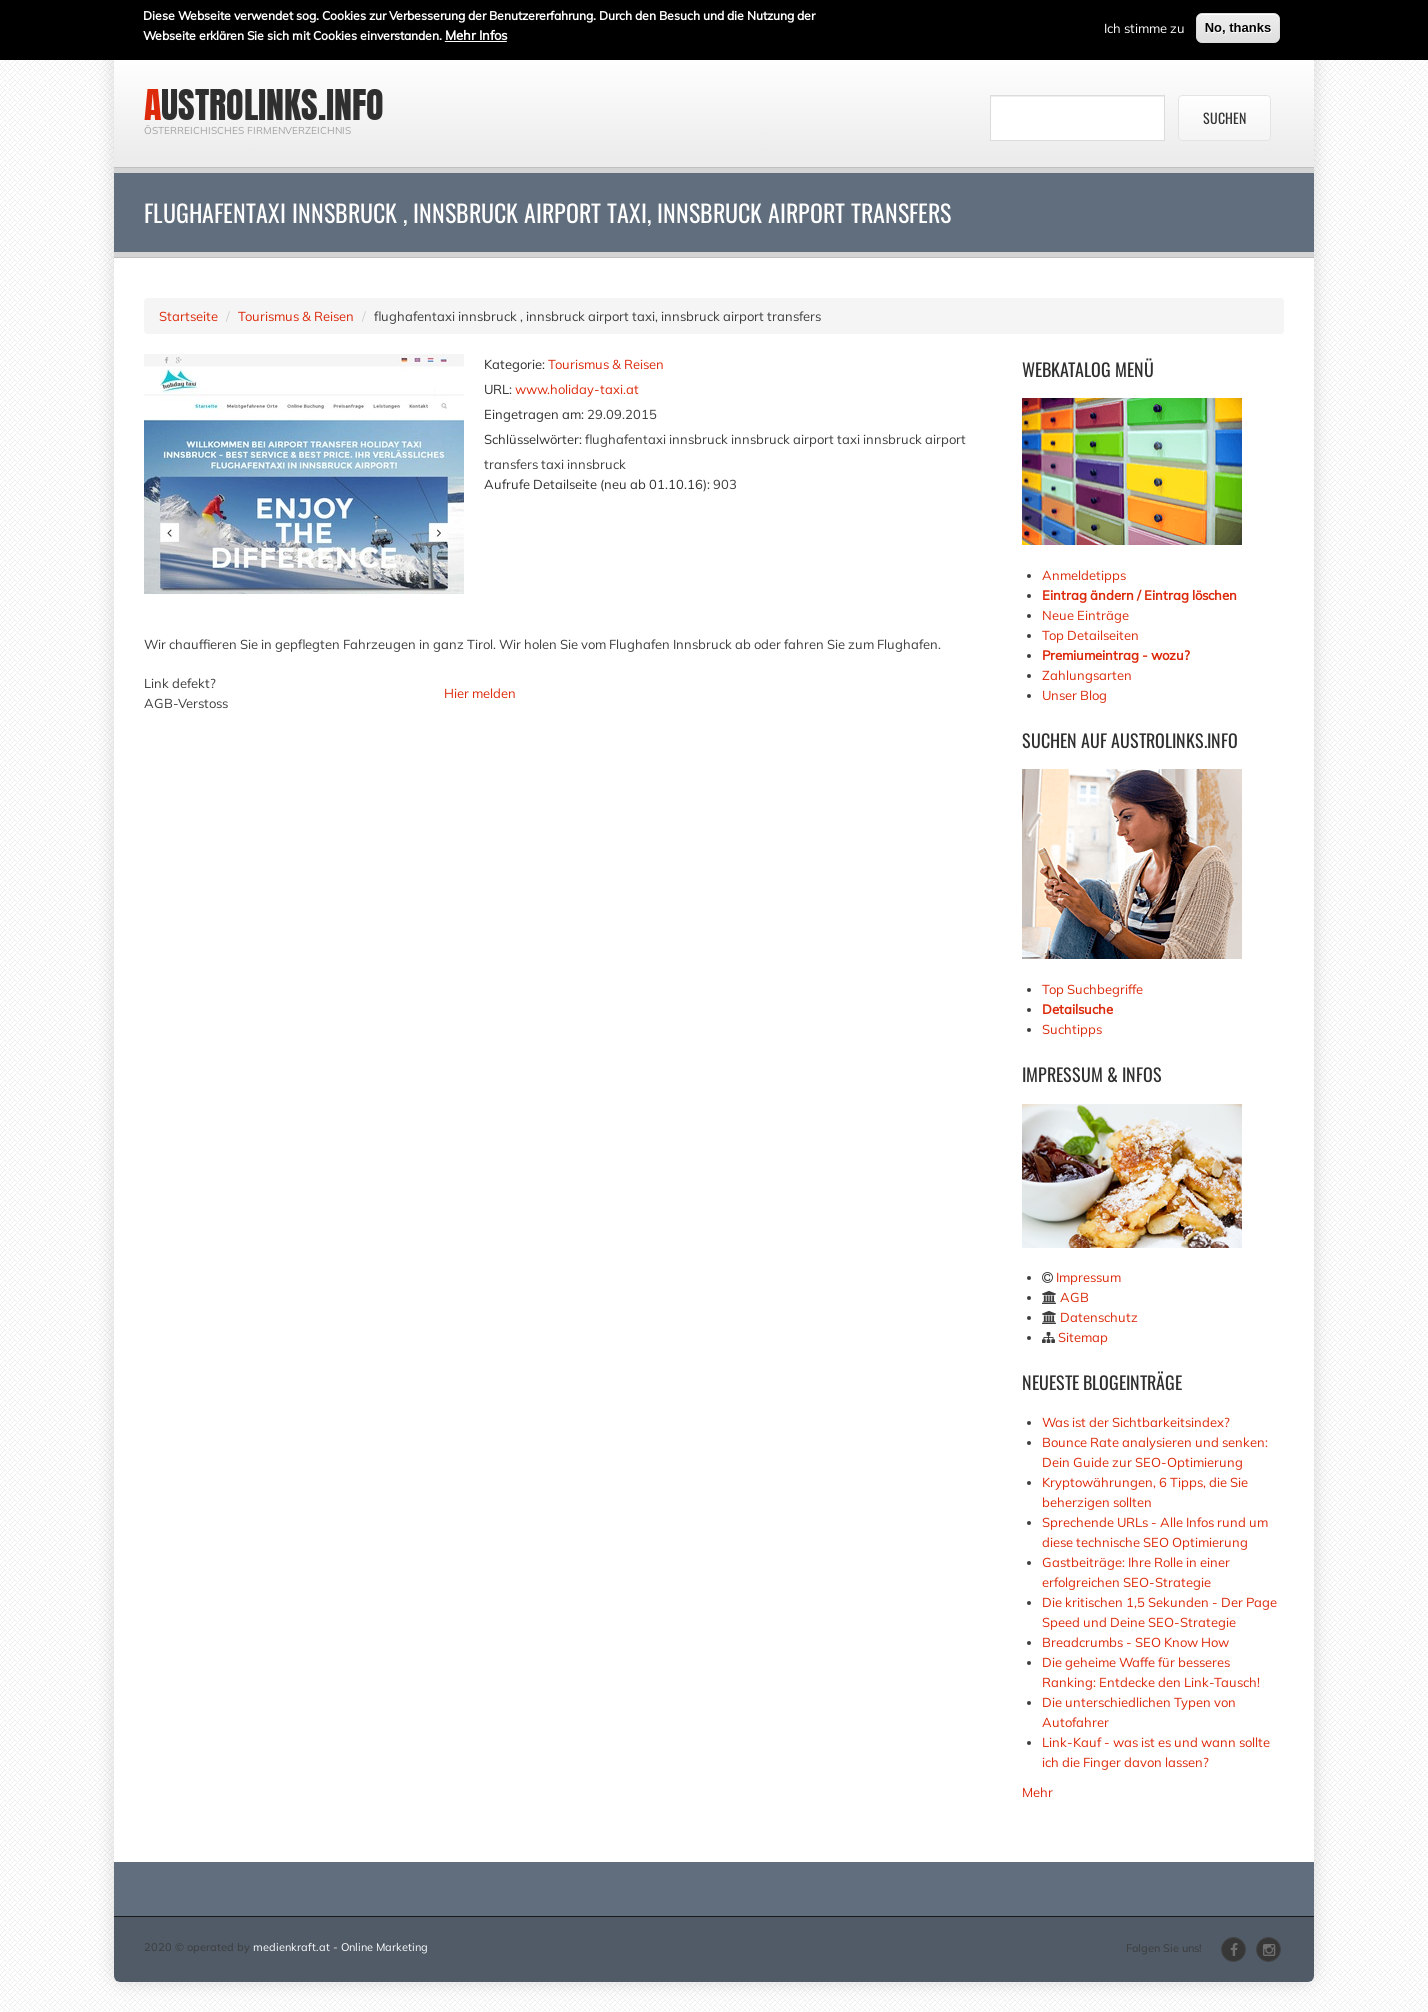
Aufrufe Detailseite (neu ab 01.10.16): (597, 484)
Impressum (1088, 1277)
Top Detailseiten (1090, 635)
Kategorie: (514, 364)
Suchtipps (1072, 1029)
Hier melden (480, 693)
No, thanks (1238, 25)
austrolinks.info (264, 105)
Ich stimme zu (1144, 26)
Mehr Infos (476, 33)
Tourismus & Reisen (296, 316)
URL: (498, 389)
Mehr (1037, 1792)
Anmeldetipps (1084, 575)
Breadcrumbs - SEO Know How (1135, 1642)
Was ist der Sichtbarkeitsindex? (1136, 1422)
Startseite (188, 316)
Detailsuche (1077, 1009)
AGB (1074, 1297)
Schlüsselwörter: (533, 439)
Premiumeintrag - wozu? (1116, 655)
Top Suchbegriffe (1092, 989)
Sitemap (1083, 1337)
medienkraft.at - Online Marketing (340, 1947)
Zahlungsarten (1087, 675)
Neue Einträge (1085, 615)
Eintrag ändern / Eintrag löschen (1139, 595)
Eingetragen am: (534, 414)
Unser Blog (1076, 695)
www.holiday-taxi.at (577, 389)
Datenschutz (1099, 1317)
